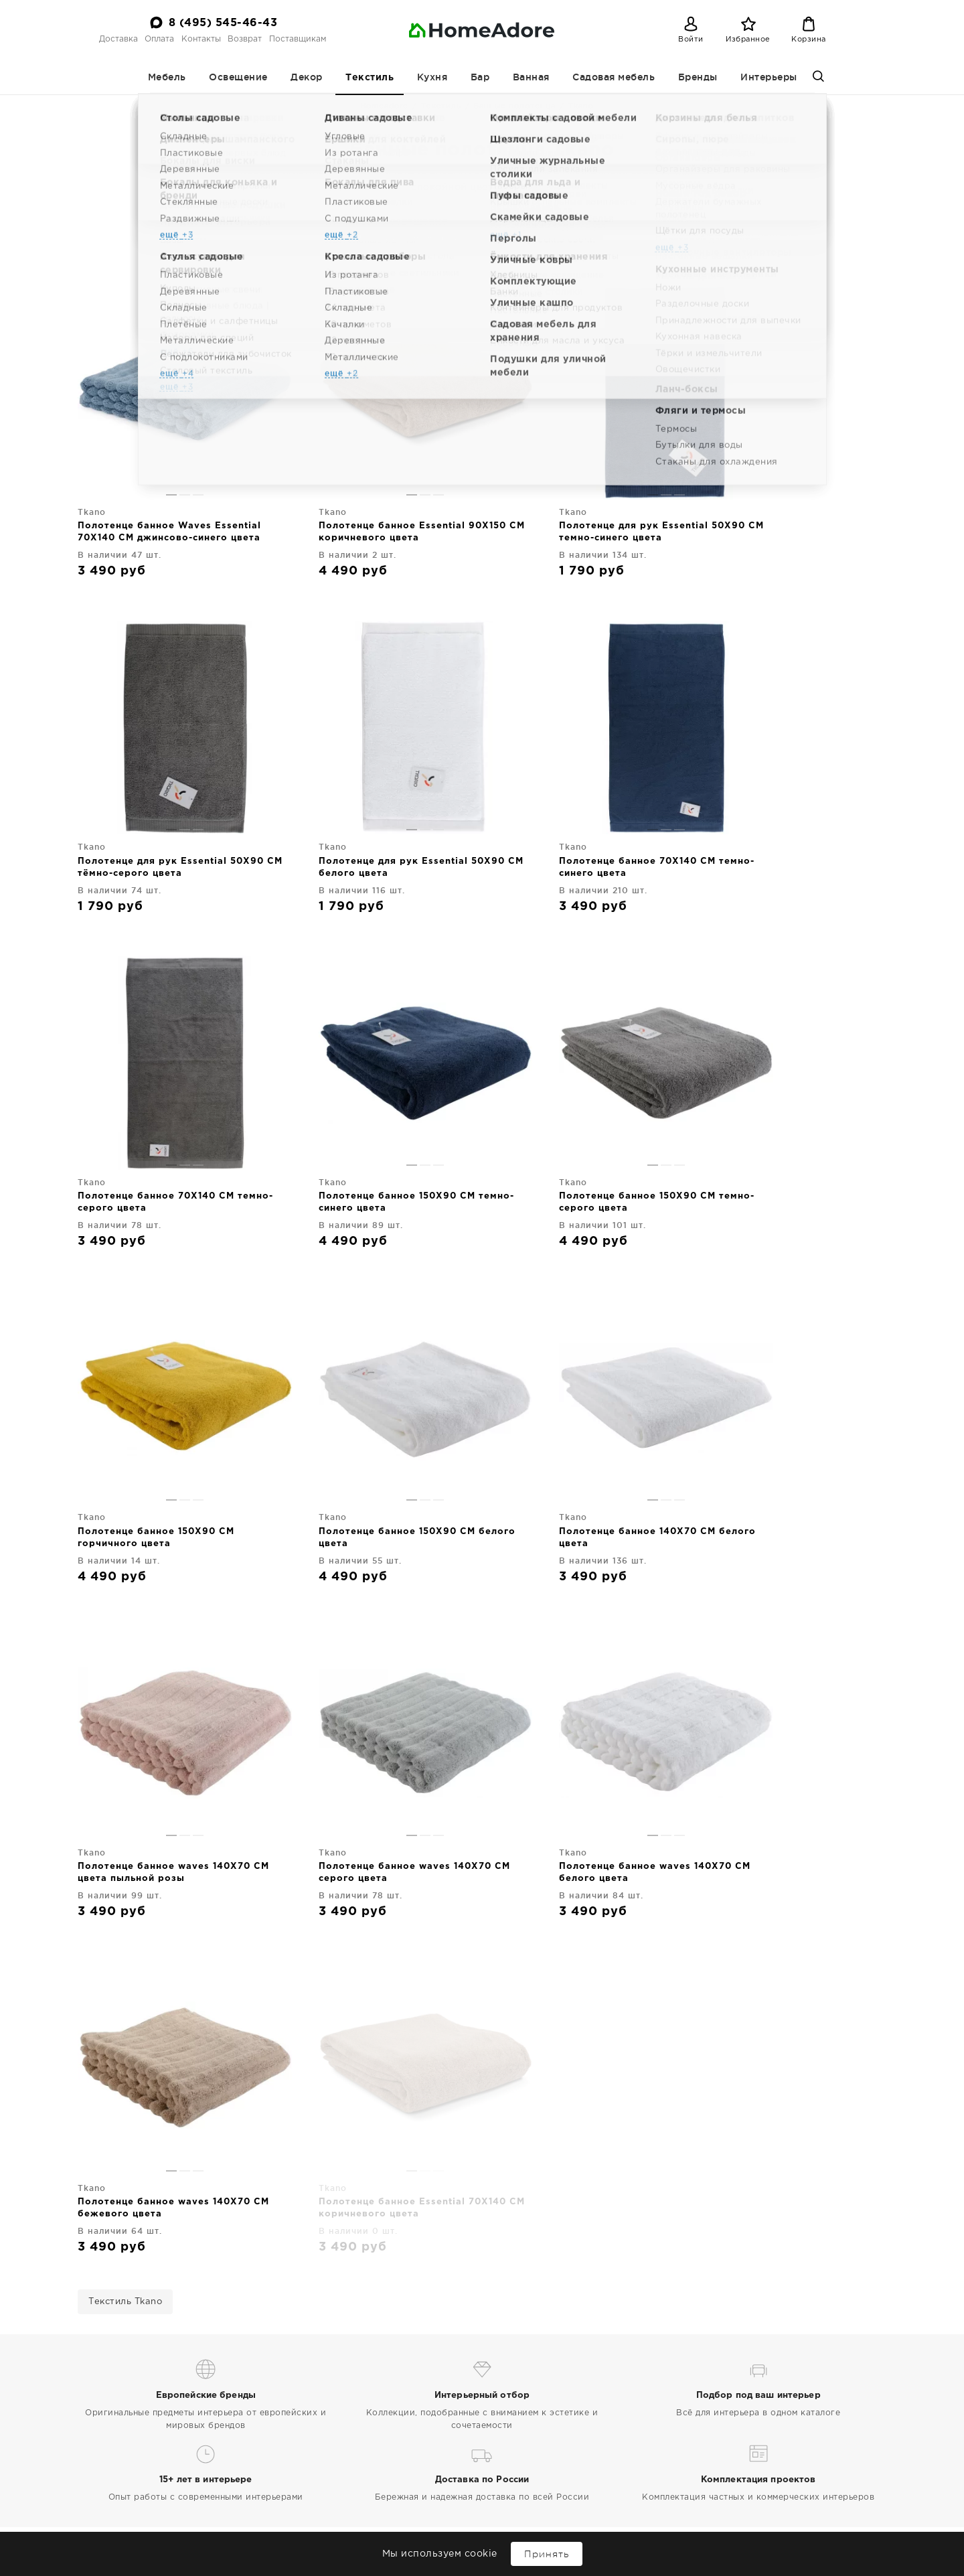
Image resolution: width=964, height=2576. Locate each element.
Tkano (560, 239)
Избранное (748, 39)
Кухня (432, 77)
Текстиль (369, 78)
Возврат (245, 39)
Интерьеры (768, 77)
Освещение (238, 77)
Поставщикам (297, 39)
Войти (691, 39)
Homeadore (384, 106)
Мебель (167, 77)
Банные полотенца (514, 106)
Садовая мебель (613, 77)
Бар (480, 77)
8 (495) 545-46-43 (223, 23)
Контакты (201, 39)
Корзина (808, 39)
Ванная (531, 77)
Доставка (118, 39)
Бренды (698, 77)
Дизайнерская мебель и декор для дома (171, 2496)
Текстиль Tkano (125, 1807)
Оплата (159, 39)
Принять (546, 2554)
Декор (307, 77)
